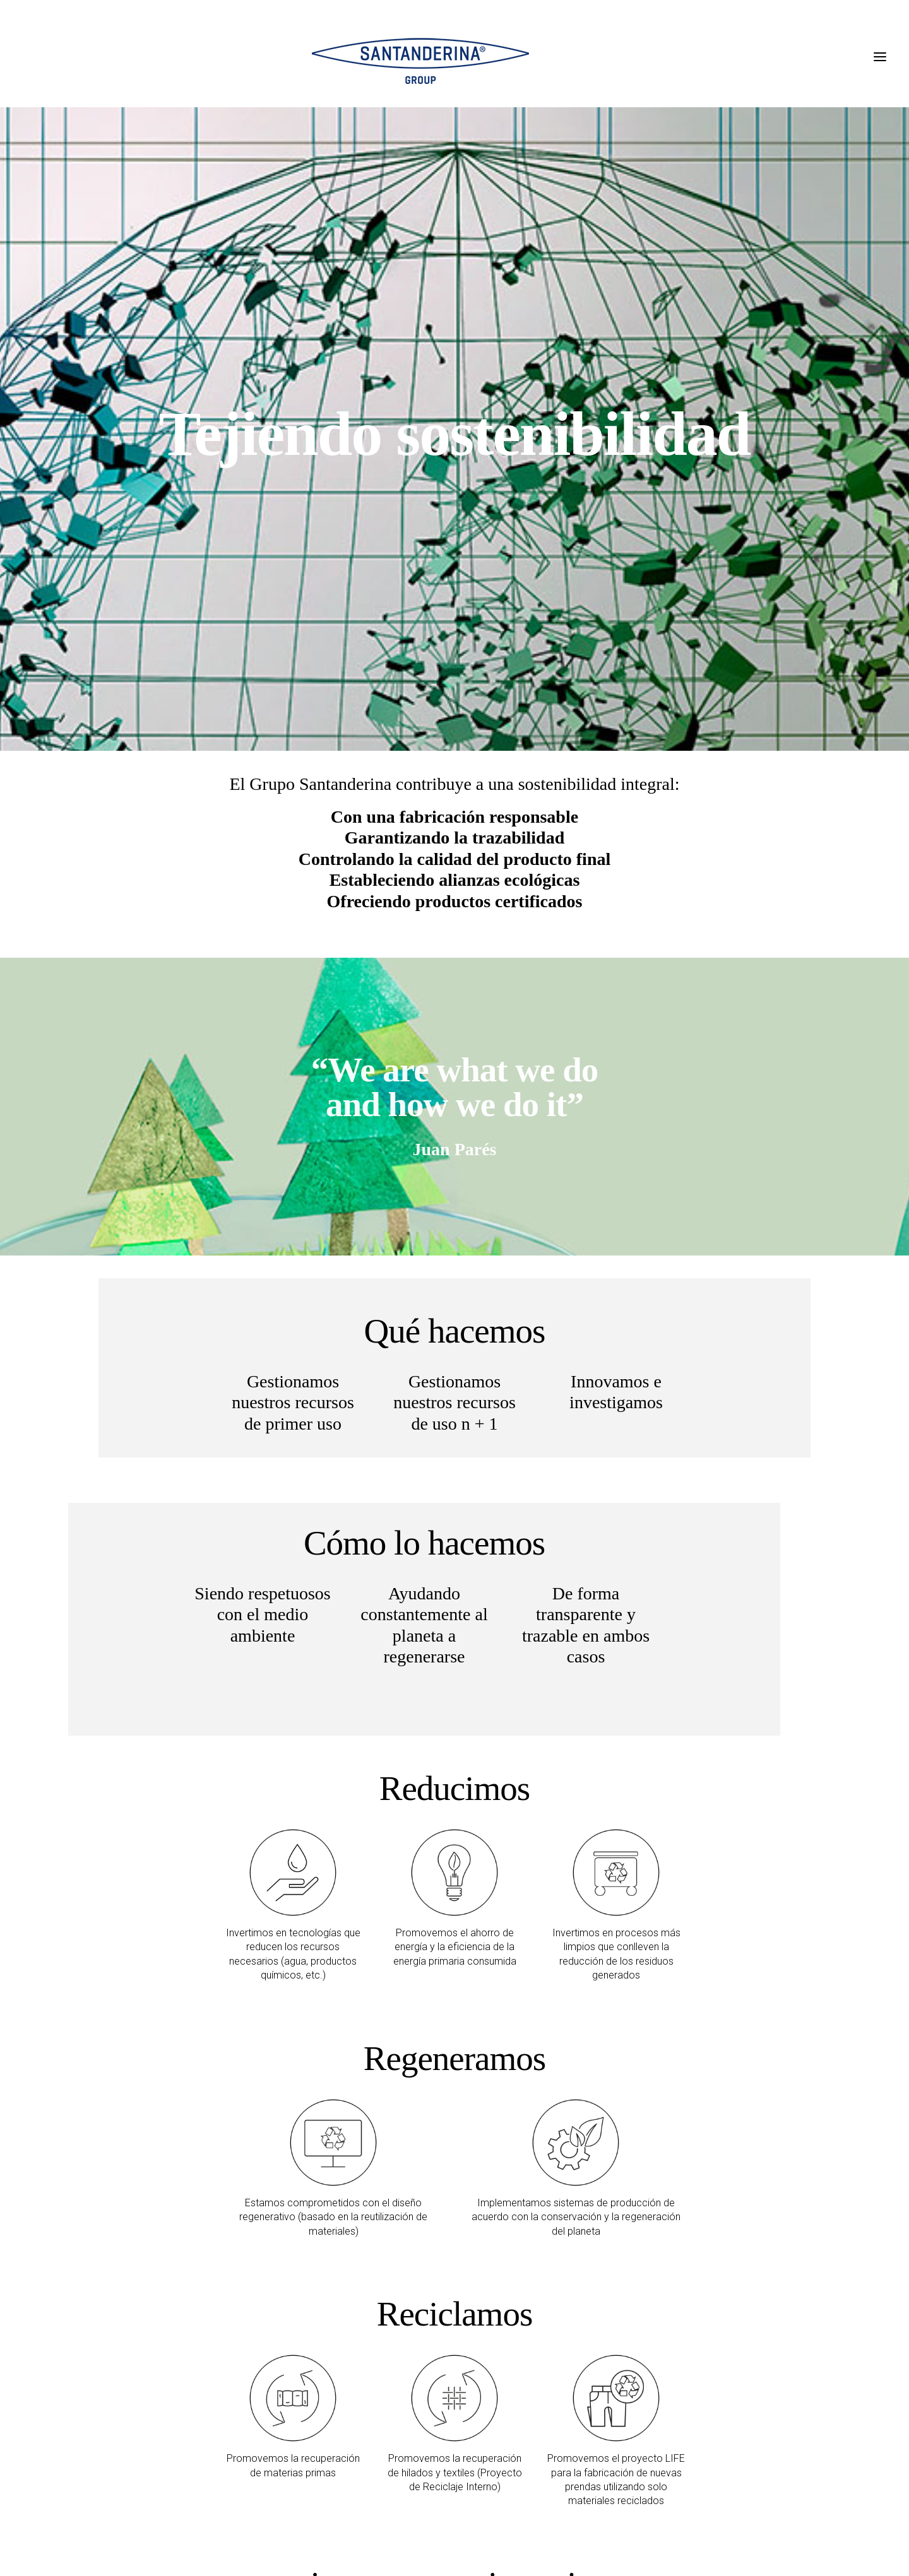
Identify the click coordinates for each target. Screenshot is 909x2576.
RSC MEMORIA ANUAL (323, 2333)
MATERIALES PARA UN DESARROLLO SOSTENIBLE (408, 2232)
